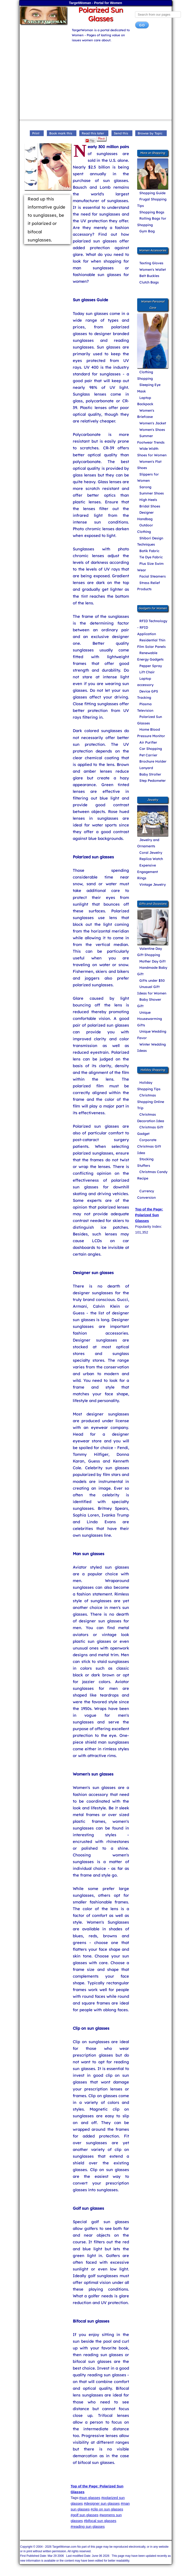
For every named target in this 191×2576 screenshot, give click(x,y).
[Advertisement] (95, 78)
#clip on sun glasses (107, 2509)
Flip (90, 140)
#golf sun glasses (85, 2515)
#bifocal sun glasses (100, 2521)
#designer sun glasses (102, 2503)
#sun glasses (89, 2498)
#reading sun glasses (88, 2526)
